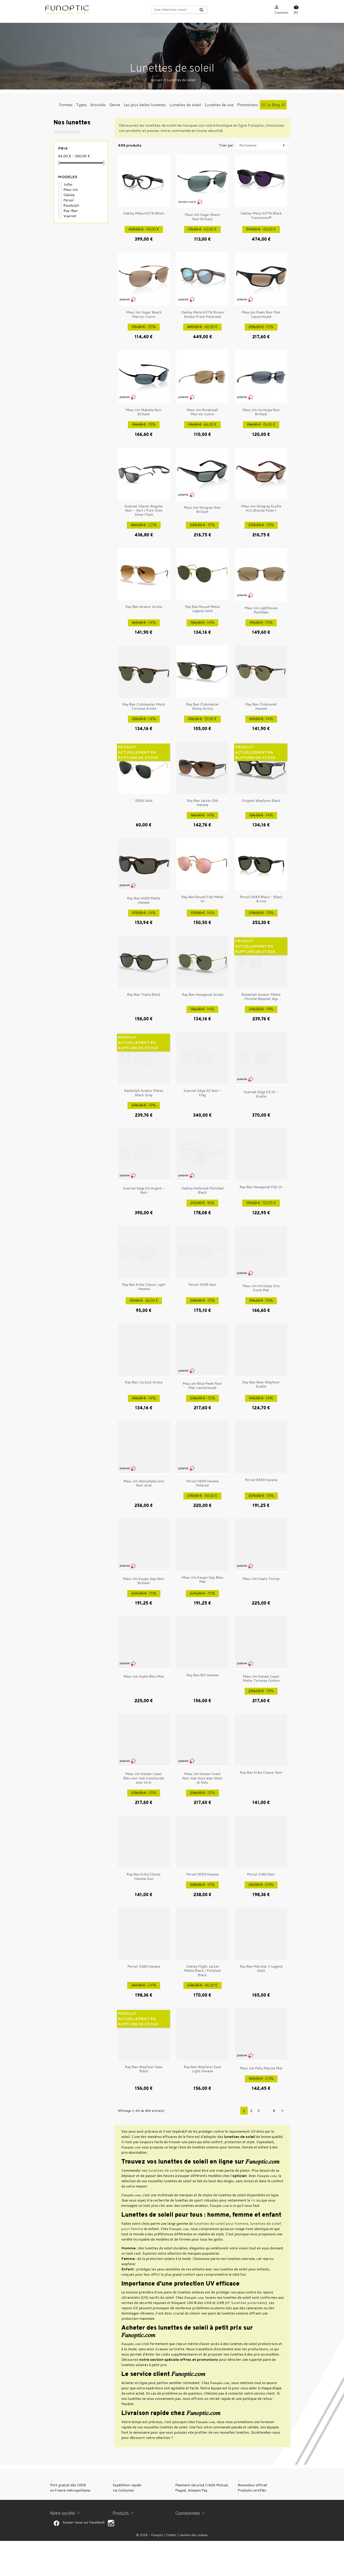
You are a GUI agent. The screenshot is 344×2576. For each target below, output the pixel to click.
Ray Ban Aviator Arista (143, 606)
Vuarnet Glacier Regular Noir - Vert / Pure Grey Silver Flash (143, 510)
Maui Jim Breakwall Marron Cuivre (202, 411)
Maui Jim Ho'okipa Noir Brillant (261, 411)
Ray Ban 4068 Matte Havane (143, 900)
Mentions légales (62, 2521)
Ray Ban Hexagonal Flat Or (261, 1186)
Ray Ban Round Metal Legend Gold (202, 608)
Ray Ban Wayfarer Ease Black (143, 2068)
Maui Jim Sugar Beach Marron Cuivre (143, 314)
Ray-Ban (68, 211)
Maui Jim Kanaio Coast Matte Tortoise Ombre (261, 1678)
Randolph (68, 204)
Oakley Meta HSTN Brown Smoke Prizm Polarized (202, 314)
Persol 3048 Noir (202, 1284)
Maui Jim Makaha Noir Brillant (144, 411)
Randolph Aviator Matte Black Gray (143, 1092)
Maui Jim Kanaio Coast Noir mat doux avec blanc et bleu (202, 1777)
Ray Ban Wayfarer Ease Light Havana (202, 2068)
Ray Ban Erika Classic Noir (261, 1772)
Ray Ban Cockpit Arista (143, 1382)
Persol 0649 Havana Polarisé (202, 1483)
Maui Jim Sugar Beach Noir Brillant (202, 216)
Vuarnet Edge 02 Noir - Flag (202, 1092)
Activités (63, 148)
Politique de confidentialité (69, 2542)
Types (60, 162)
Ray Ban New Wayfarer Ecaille (261, 1384)
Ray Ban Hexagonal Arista (202, 994)
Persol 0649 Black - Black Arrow (261, 898)
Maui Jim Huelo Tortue (261, 1578)
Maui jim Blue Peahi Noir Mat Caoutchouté (202, 1385)
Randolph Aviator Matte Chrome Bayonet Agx (261, 996)
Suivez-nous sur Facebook (56, 2558)
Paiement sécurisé (62, 2537)
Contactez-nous (61, 2548)
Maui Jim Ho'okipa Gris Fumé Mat (261, 1287)
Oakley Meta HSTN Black (143, 213)
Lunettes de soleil (73, 169)
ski (253, 2200)
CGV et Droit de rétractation (70, 2527)
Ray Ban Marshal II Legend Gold (261, 1968)
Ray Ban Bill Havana (202, 1674)
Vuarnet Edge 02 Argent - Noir (144, 1190)
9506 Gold (143, 800)
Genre (60, 141)
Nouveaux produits (126, 2527)
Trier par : (227, 145)
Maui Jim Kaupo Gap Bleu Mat (202, 1579)
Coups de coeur (70, 246)
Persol (65, 197)
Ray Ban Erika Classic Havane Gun (144, 1876)
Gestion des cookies (193, 2570)
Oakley (66, 176)
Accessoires (66, 155)
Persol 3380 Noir (261, 1874)
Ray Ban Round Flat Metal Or (202, 898)
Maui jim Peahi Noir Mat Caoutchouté (261, 314)
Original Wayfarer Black (261, 800)
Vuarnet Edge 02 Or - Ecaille (261, 1093)
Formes (62, 239)
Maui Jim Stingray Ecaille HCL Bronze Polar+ (261, 508)
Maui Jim (68, 190)
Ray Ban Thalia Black (144, 994)
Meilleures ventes (125, 2532)
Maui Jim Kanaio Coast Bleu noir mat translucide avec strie (143, 1777)
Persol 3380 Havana (143, 1966)
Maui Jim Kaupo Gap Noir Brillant (143, 1580)
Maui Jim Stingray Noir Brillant (202, 509)
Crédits (171, 2570)
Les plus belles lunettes (79, 225)
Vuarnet (67, 218)
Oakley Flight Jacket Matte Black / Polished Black (202, 1970)
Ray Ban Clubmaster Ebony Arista (202, 706)
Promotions (121, 2521)
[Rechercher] (179, 10)
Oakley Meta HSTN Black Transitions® (261, 215)
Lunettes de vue (71, 232)
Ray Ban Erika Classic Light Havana (143, 1286)
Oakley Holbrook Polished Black (202, 1190)
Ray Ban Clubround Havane (261, 706)
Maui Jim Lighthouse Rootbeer (261, 609)
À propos (56, 2532)
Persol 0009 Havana (202, 1874)
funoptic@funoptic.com (212, 2544)
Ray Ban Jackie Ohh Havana (202, 802)
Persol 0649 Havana (261, 1479)
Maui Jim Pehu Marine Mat (261, 2068)
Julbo (64, 183)
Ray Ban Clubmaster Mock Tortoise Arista (143, 706)
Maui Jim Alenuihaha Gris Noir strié (144, 1483)
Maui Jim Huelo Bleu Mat (144, 1676)
